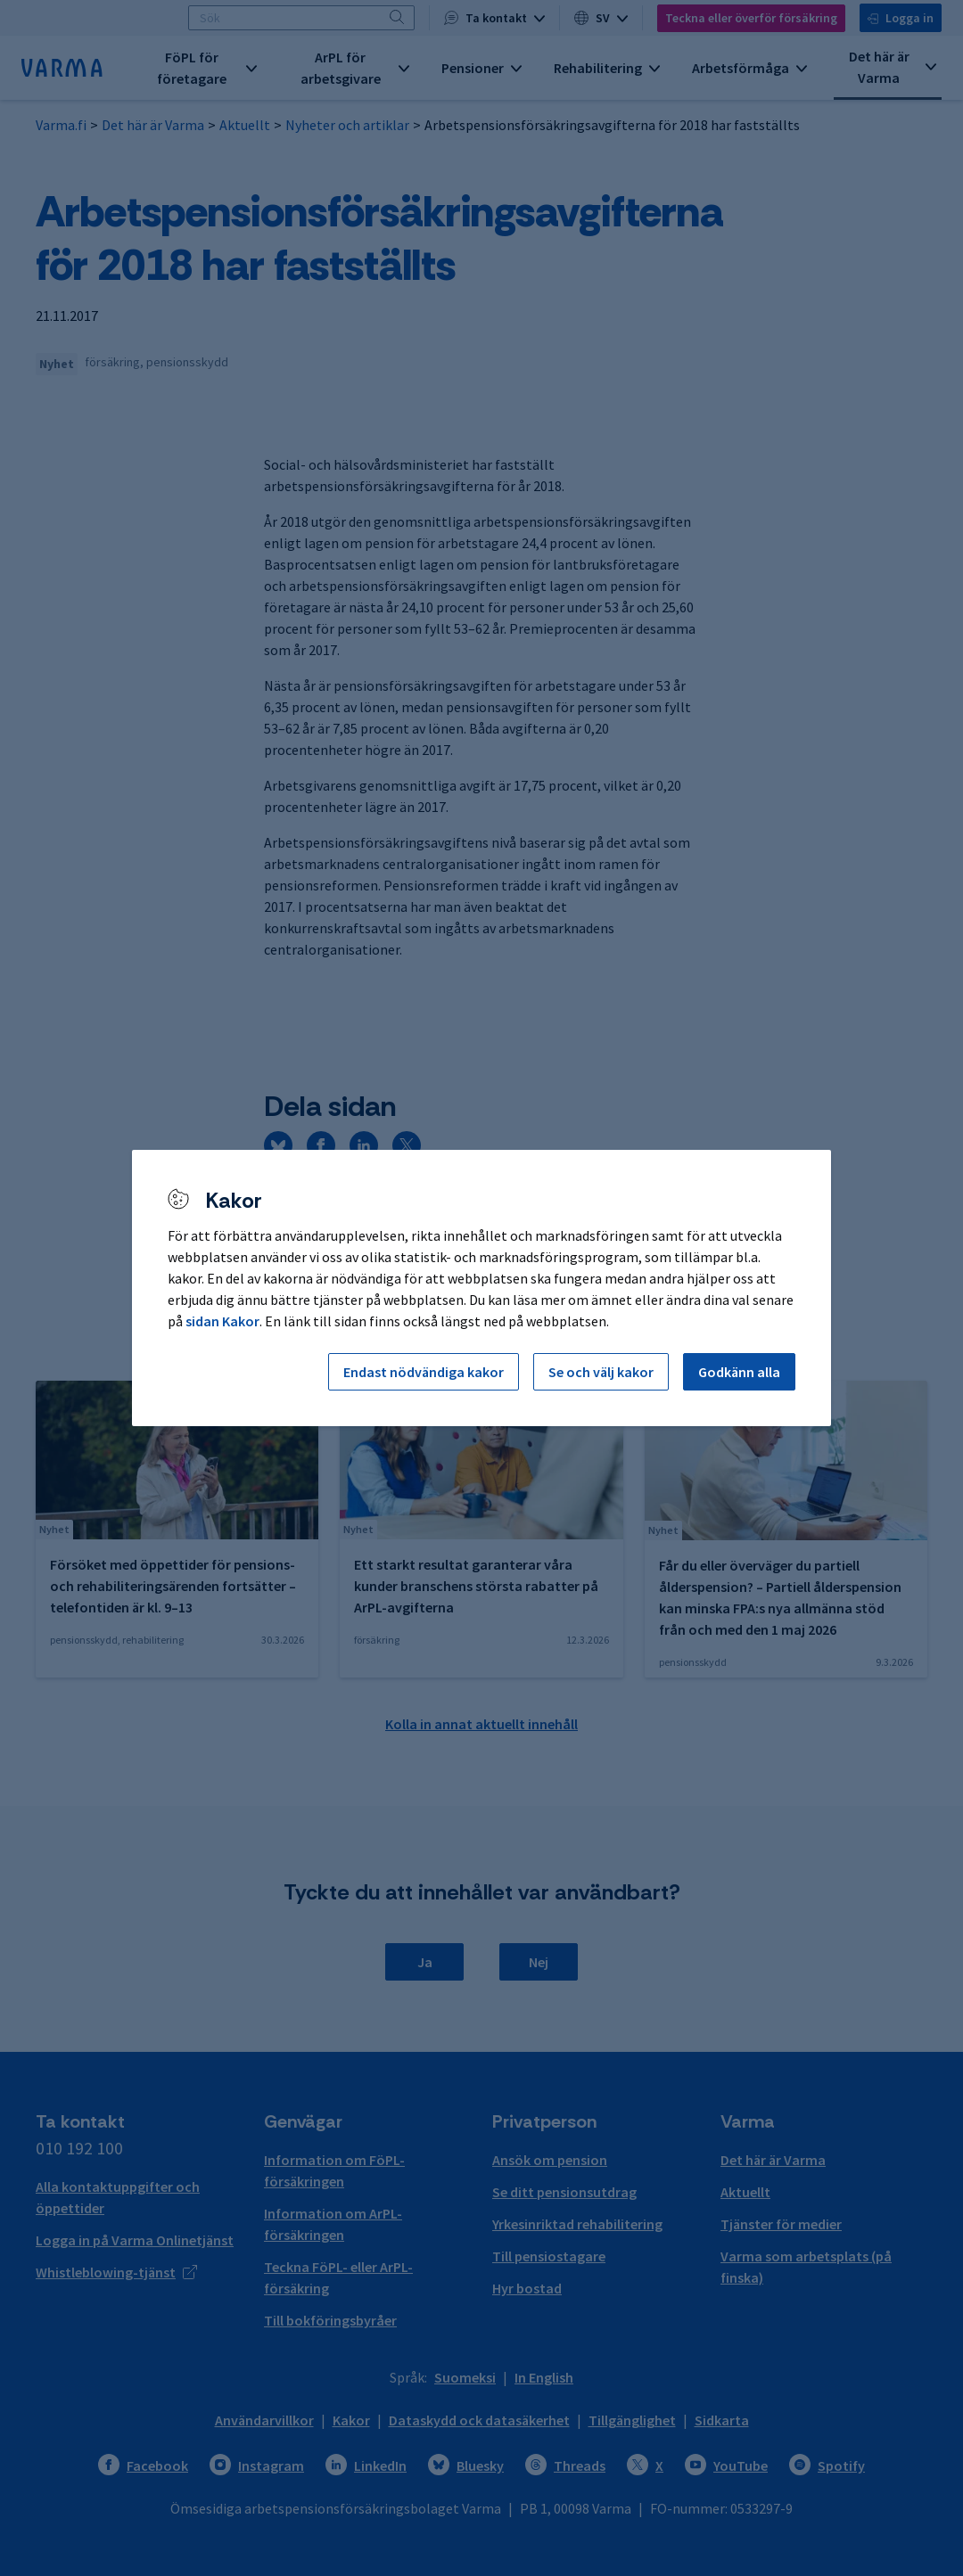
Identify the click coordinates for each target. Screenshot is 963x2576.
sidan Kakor (222, 1321)
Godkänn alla (739, 1372)
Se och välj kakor (601, 1372)
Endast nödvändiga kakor (423, 1372)
